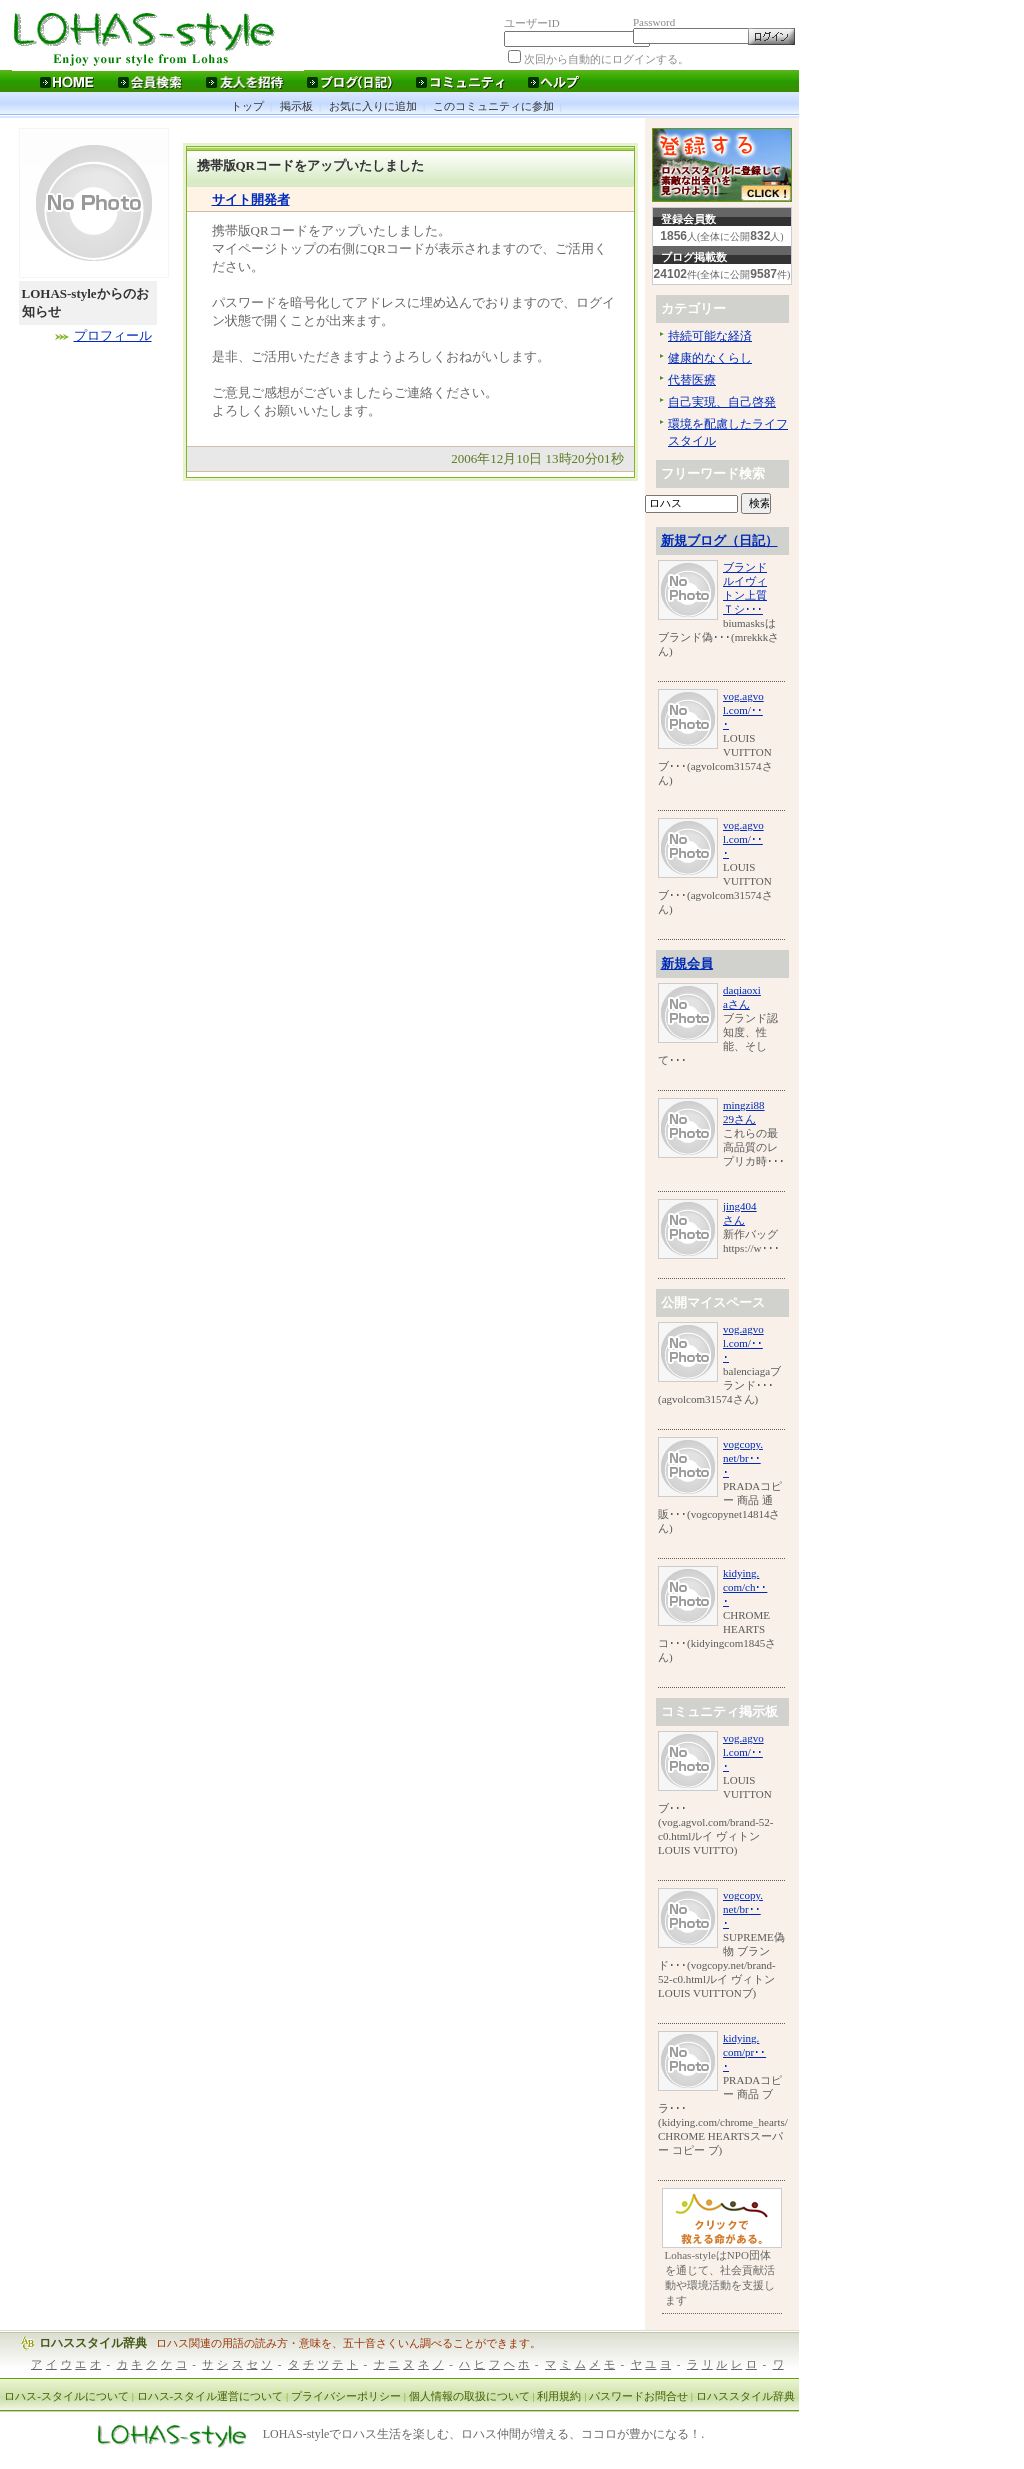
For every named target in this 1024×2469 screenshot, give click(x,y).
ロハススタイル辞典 (93, 2343)
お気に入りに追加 (373, 106)
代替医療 (692, 380)
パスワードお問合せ (638, 2396)
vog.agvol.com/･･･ (743, 710)
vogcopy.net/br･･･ (743, 1458)
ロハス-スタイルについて (66, 2396)
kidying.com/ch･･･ (745, 1587)
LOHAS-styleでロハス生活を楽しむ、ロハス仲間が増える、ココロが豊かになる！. (484, 2435)
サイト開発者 (251, 199)
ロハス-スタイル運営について (210, 2396)
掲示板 (296, 106)
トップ (247, 106)
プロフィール (113, 335)
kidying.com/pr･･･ (744, 2052)
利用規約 (559, 2396)
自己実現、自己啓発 (722, 402)
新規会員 (687, 963)
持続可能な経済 (710, 336)
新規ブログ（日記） (719, 540)
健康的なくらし (710, 358)
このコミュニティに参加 (493, 106)
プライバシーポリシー (346, 2396)
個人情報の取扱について (469, 2396)
